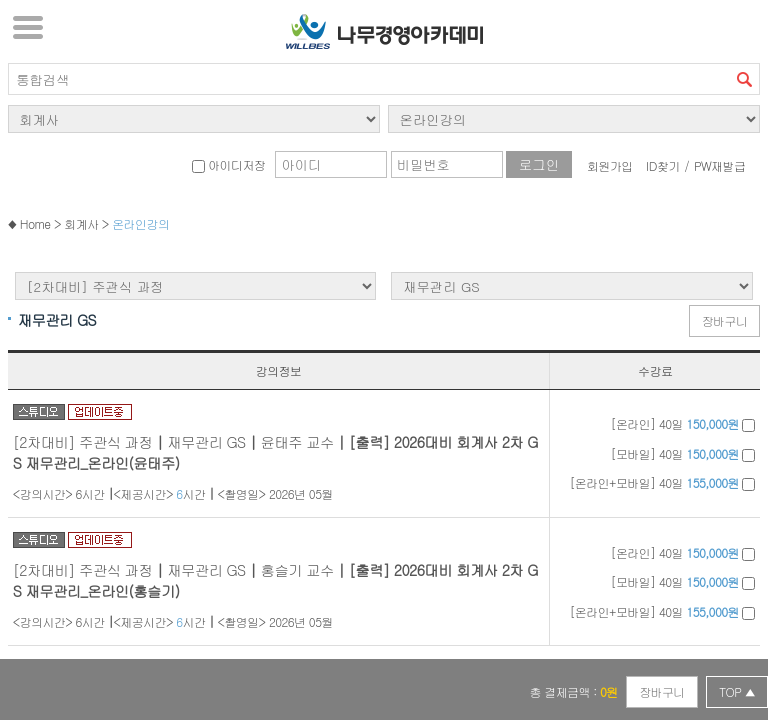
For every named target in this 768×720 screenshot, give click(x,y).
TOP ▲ (737, 691)
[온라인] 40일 (683, 423)
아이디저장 (228, 164)
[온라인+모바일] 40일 (662, 482)
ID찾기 (663, 165)
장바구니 (725, 320)
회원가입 (610, 165)
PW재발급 (719, 165)
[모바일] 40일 (683, 453)
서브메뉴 (28, 27)
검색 (744, 79)
